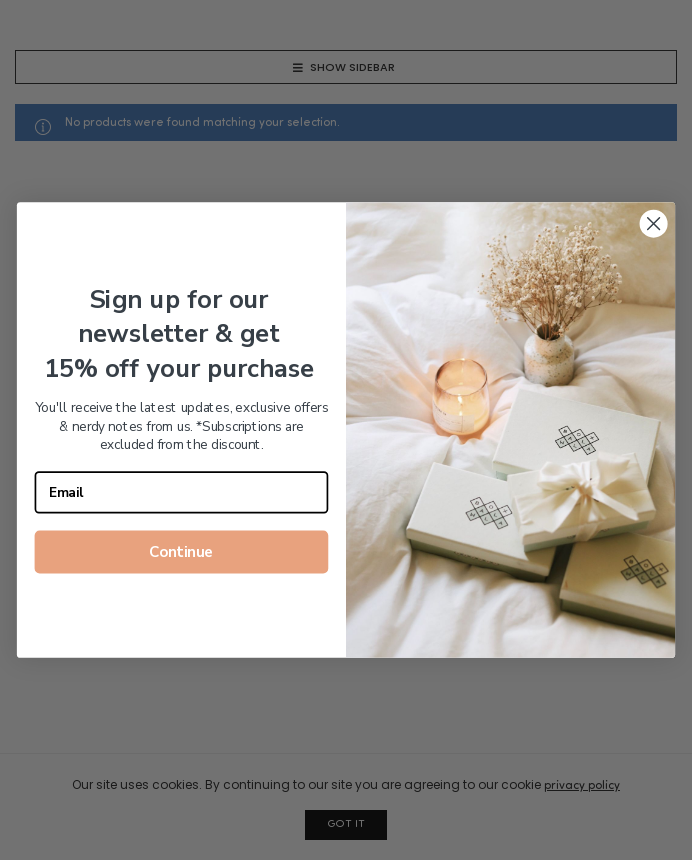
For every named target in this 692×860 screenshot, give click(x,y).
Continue (181, 552)
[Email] (182, 492)
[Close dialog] (654, 224)
